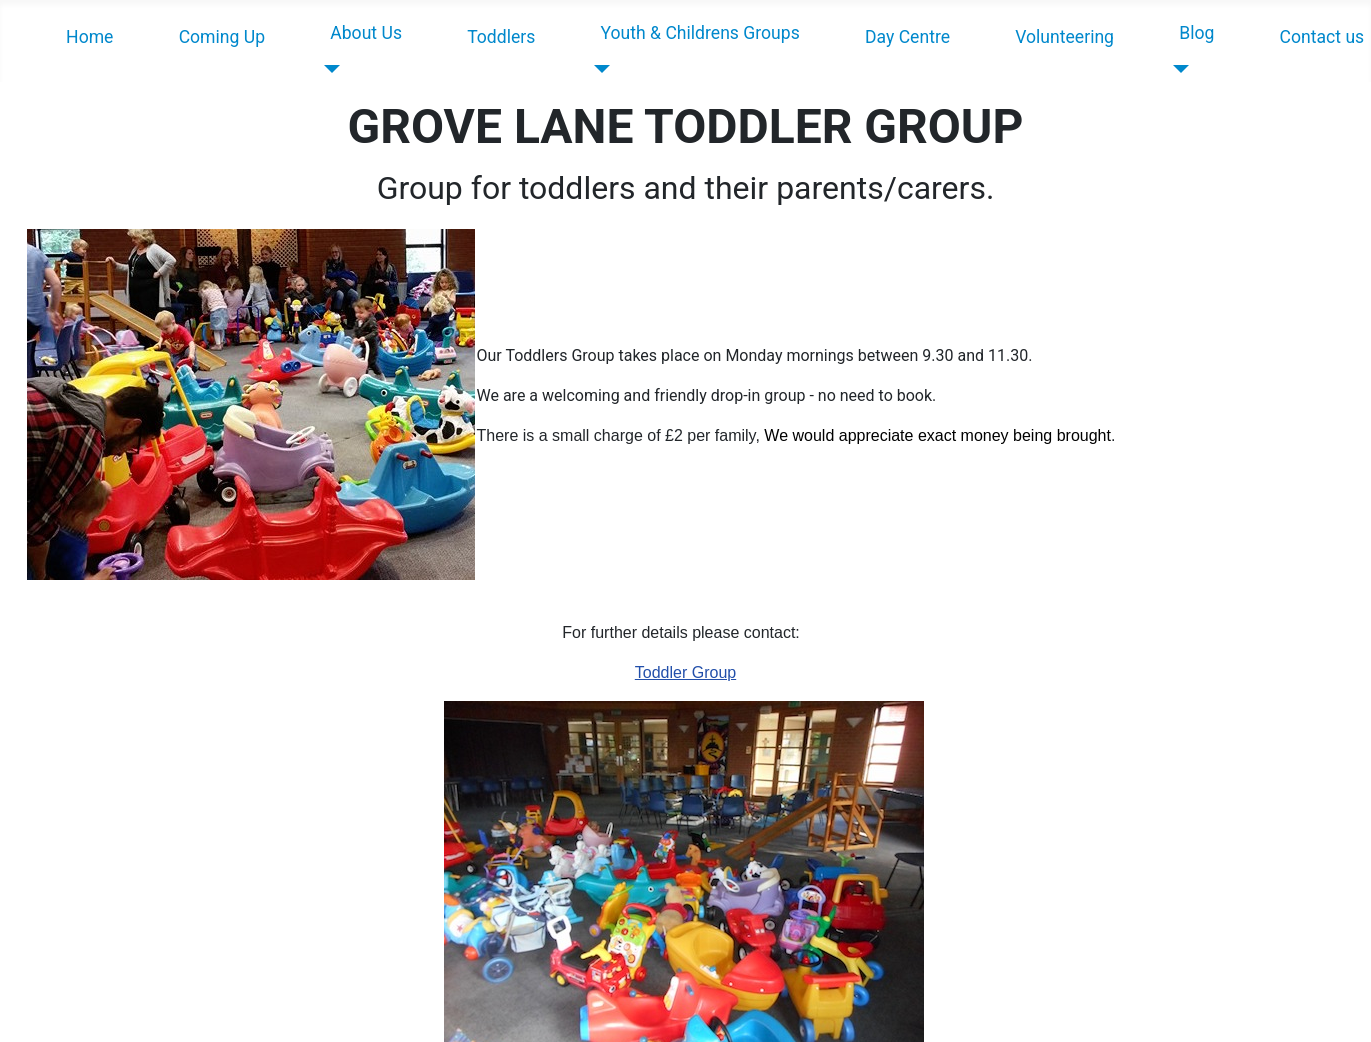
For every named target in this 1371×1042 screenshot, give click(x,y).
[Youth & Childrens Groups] (598, 69)
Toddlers (501, 37)
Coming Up (222, 37)
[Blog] (1176, 69)
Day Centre (907, 37)
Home (89, 37)
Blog (1196, 33)
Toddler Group (685, 672)
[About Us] (327, 69)
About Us (366, 33)
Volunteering (1064, 37)
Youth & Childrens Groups (700, 33)
